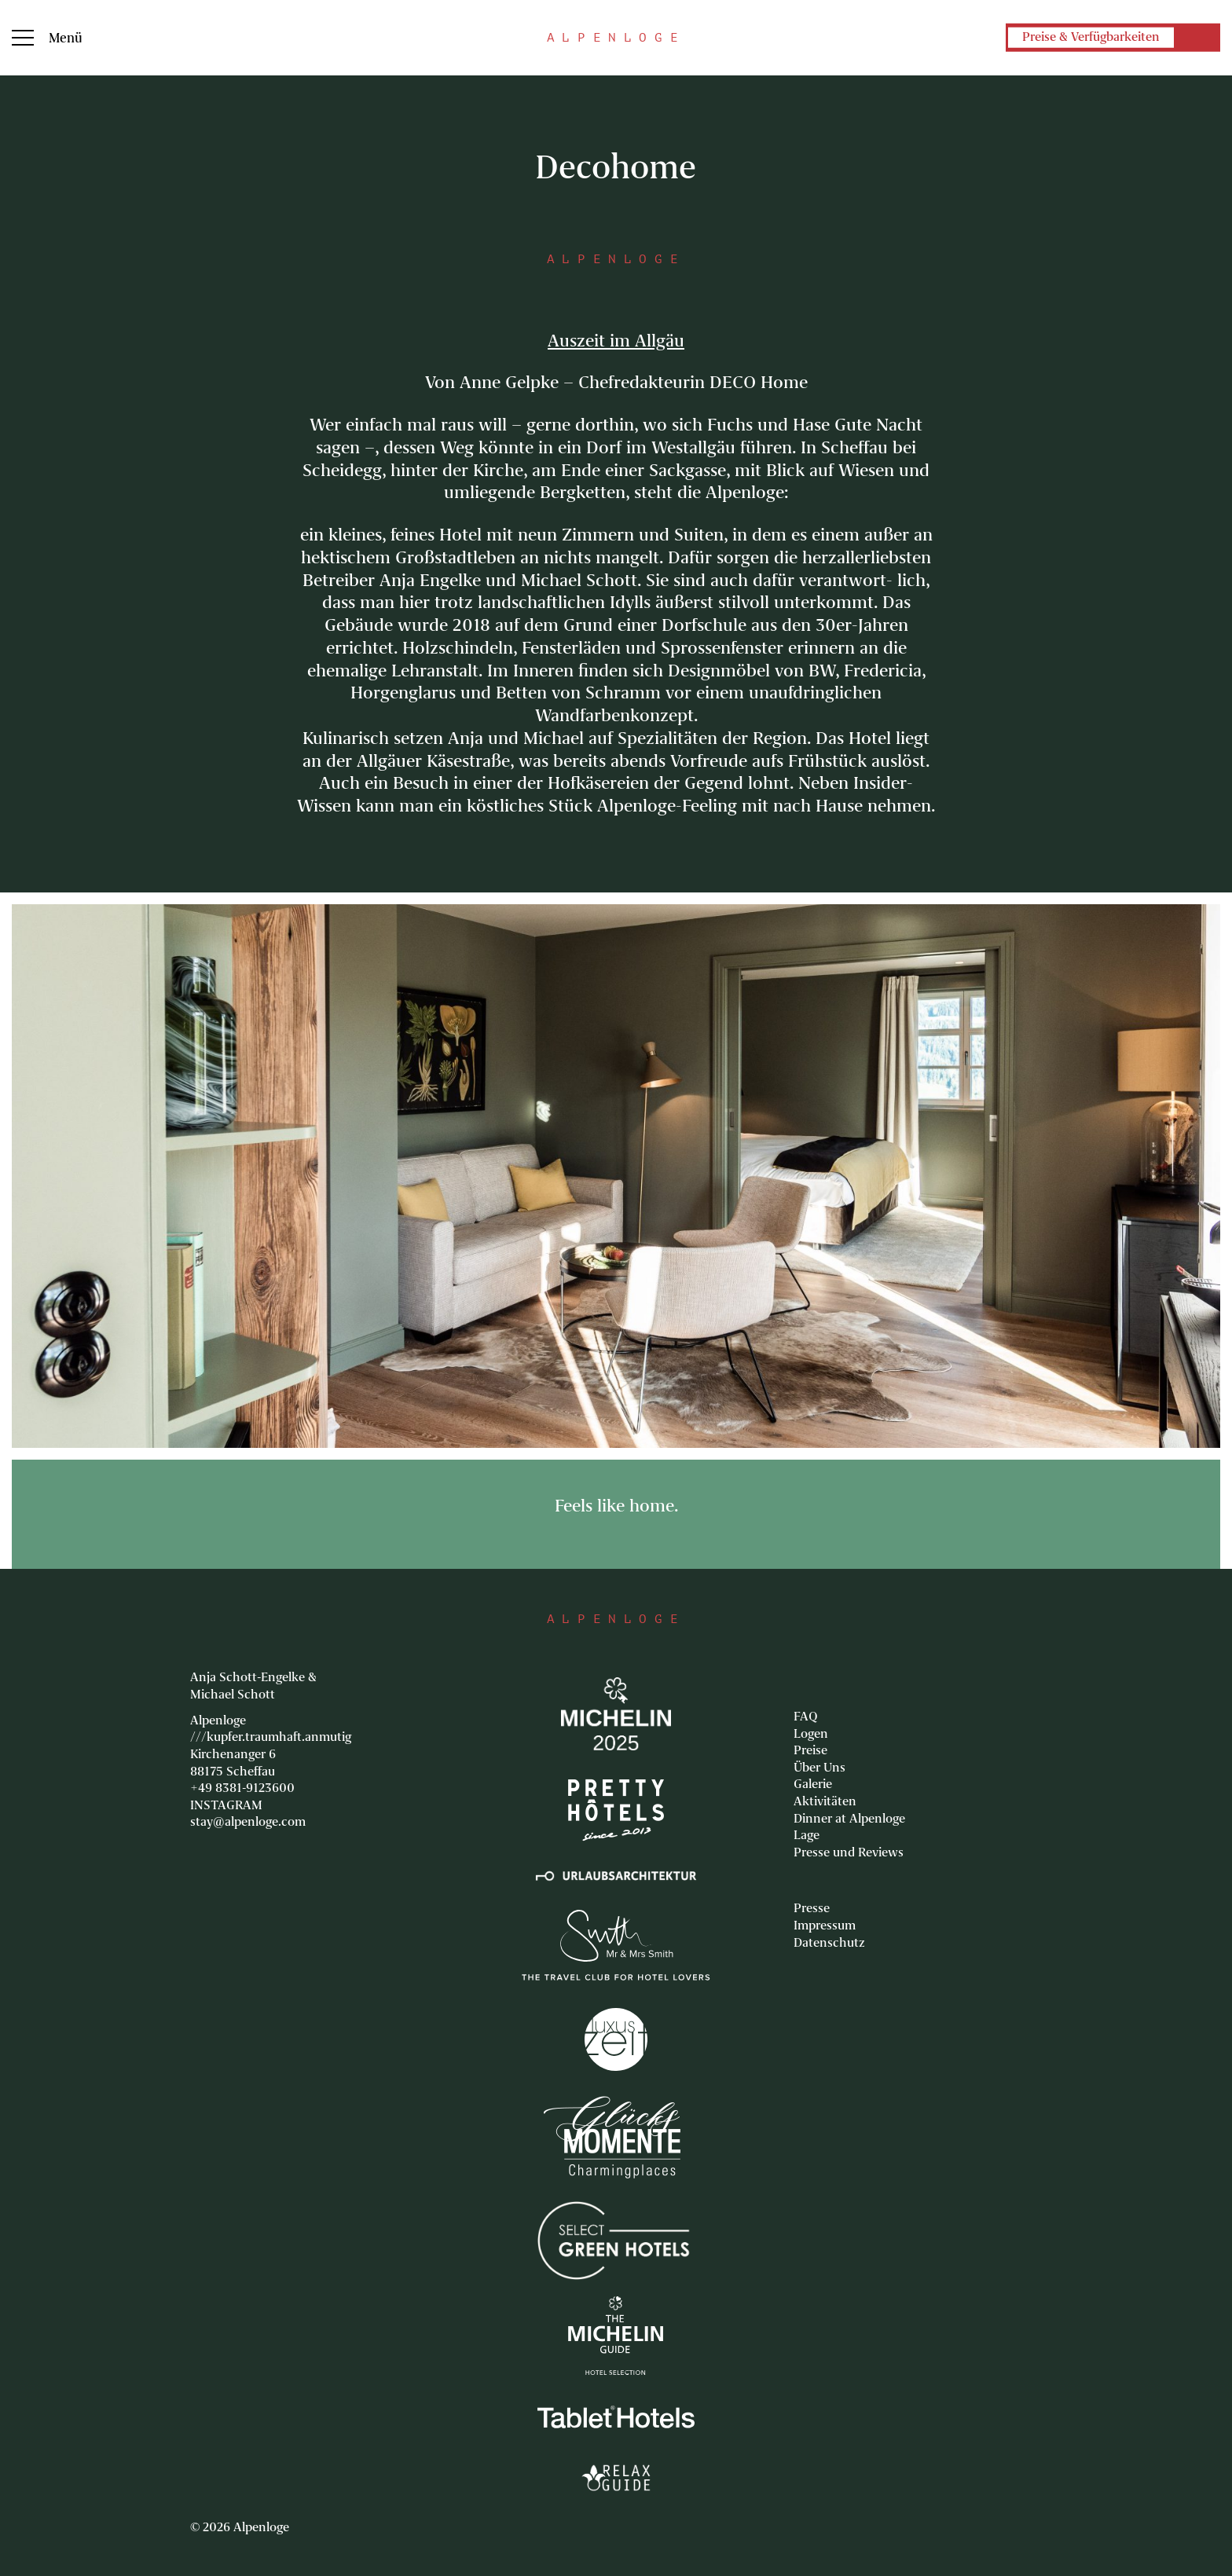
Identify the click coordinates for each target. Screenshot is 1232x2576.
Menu (23, 38)
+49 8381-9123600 (242, 1788)
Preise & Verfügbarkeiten (1091, 38)
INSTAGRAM (226, 1805)
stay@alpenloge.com (248, 1822)
